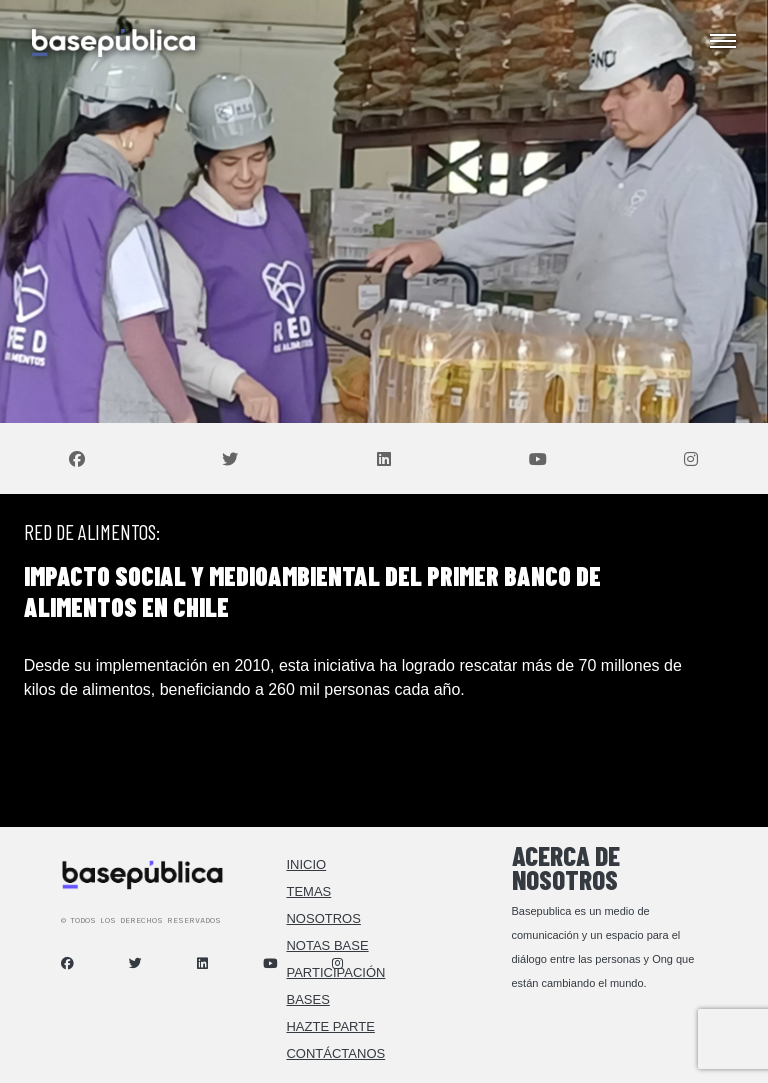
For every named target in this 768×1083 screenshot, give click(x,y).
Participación (335, 972)
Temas (308, 891)
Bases (307, 999)
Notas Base (327, 945)
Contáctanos (335, 1053)
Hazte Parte (330, 1026)
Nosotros (323, 918)
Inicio (306, 864)
